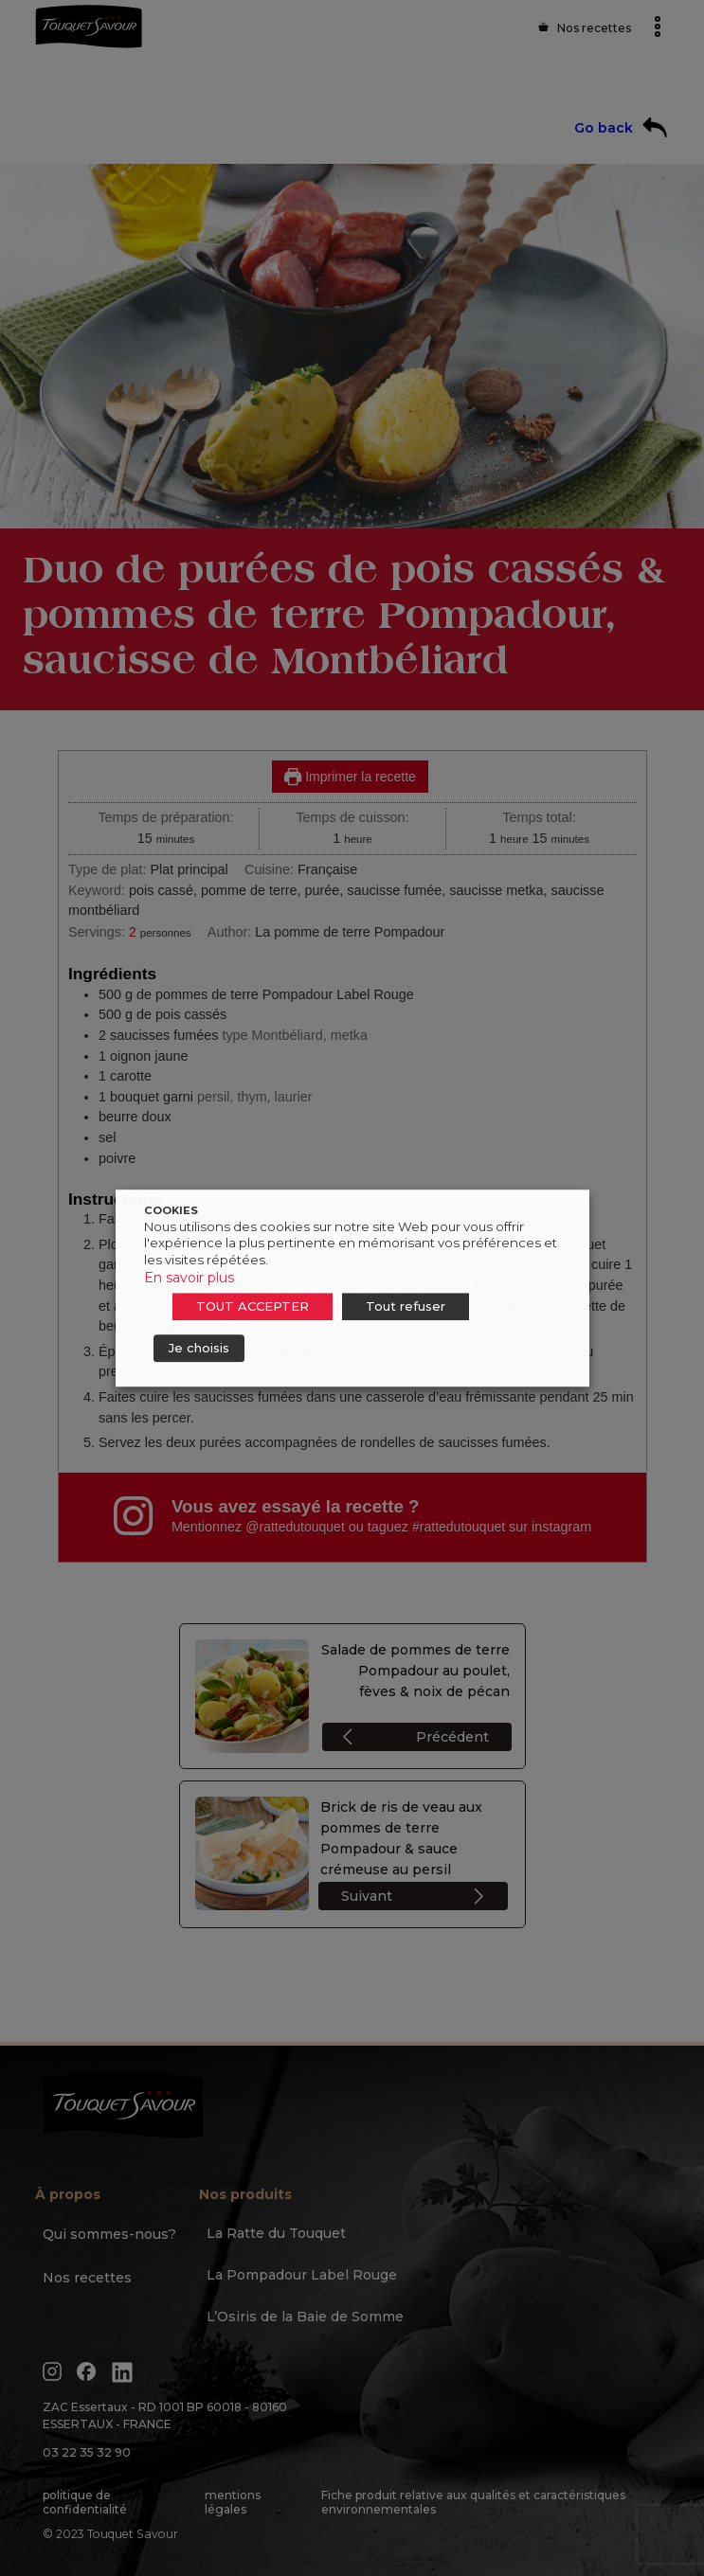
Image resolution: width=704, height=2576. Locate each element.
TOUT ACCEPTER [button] (252, 1306)
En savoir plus (189, 1277)
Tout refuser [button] (405, 1306)
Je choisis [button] (199, 1347)
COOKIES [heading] (171, 1210)
